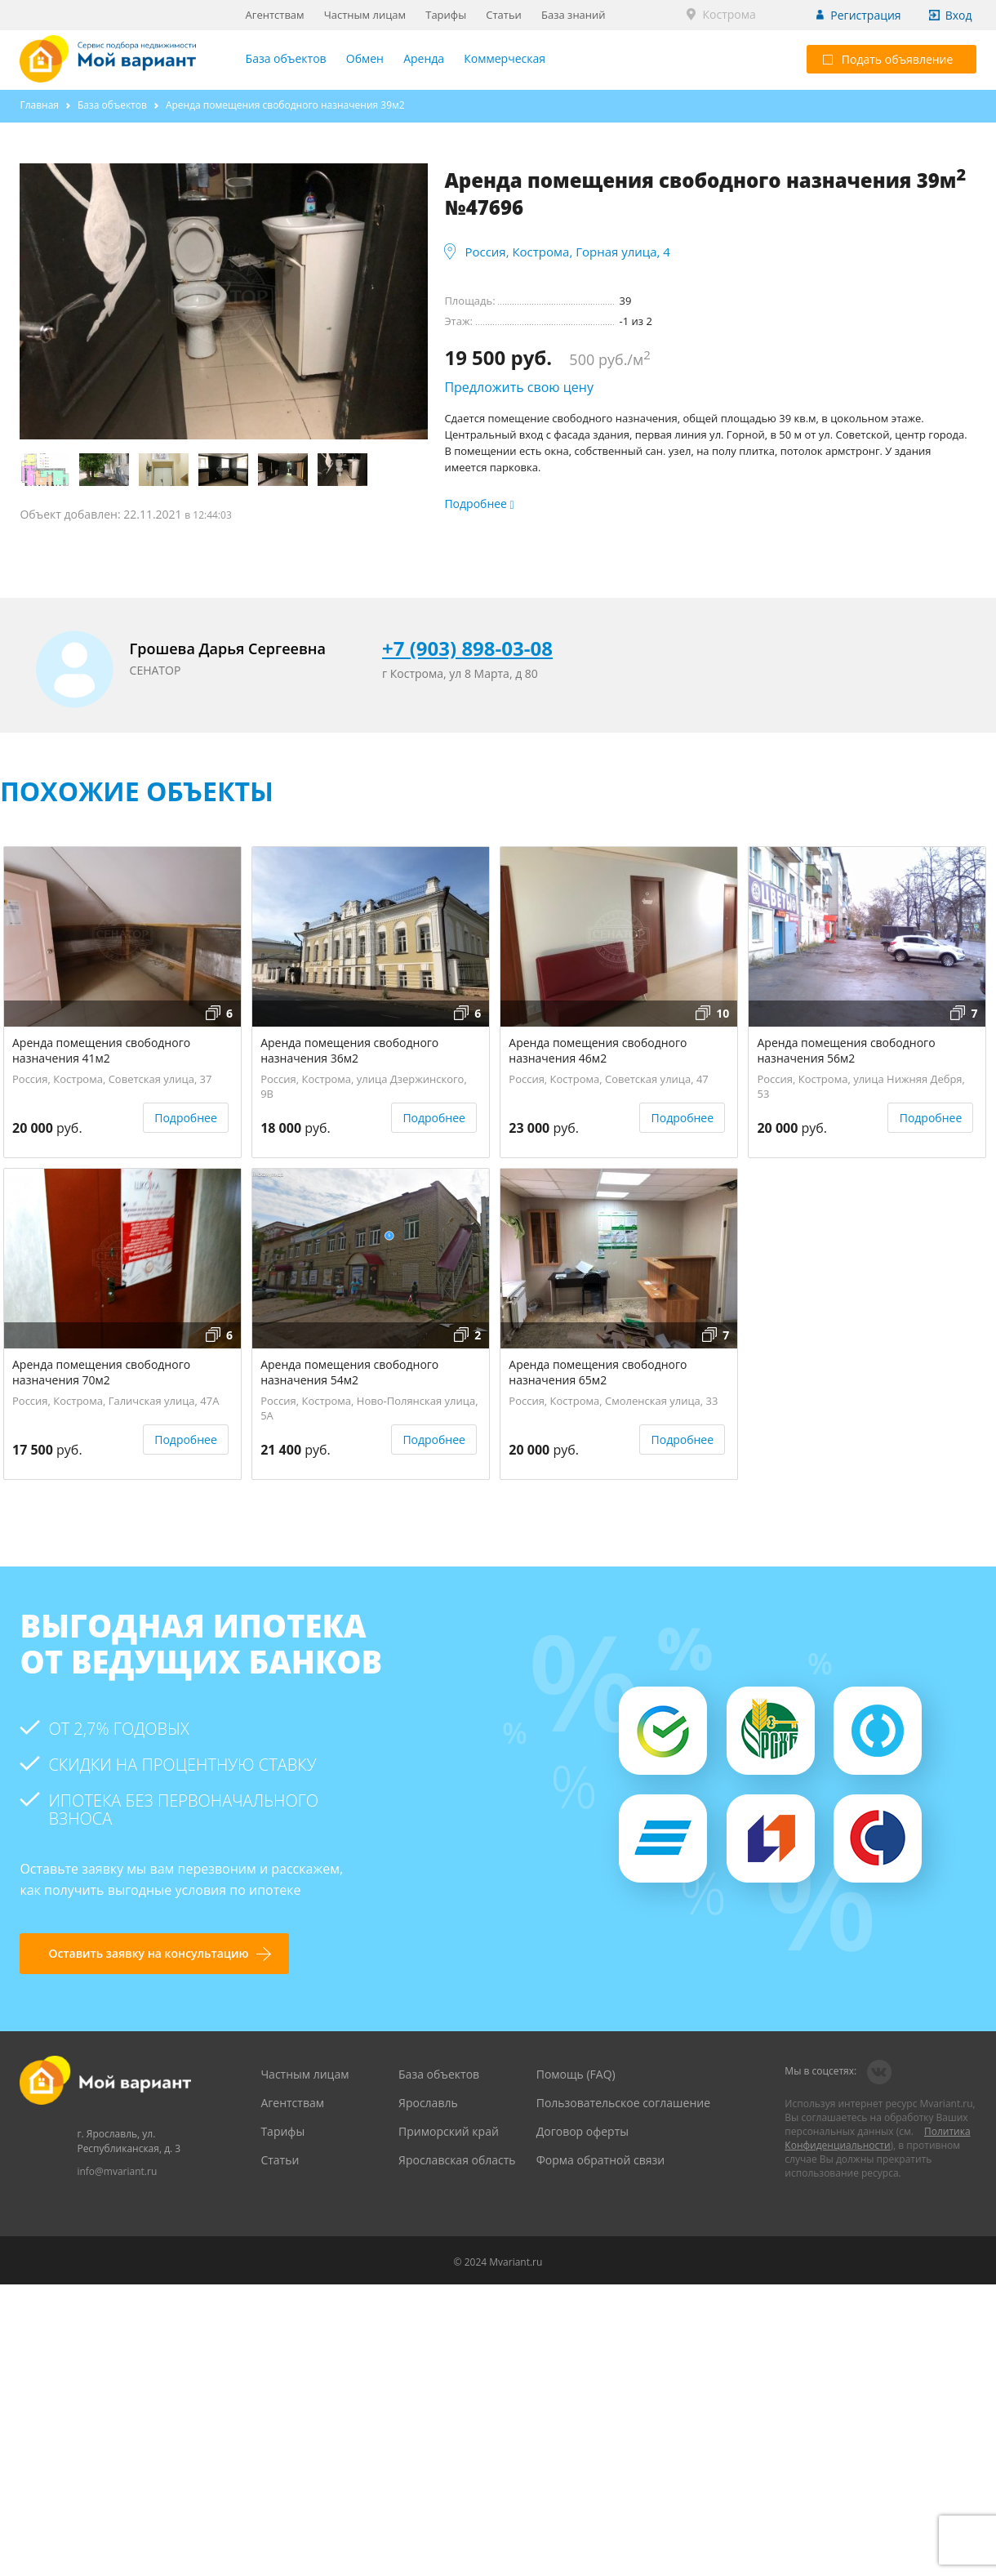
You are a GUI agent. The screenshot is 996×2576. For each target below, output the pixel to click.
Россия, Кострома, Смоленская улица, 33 (613, 1400)
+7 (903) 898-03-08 (467, 648)
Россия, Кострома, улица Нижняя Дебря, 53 (860, 1084)
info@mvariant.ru (117, 2171)
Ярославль (428, 2102)
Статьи (504, 14)
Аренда (423, 58)
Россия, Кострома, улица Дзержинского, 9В (363, 1084)
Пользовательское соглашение (623, 2102)
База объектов (286, 58)
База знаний (573, 14)
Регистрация (865, 15)
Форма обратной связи (600, 2160)
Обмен (365, 58)
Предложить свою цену (519, 387)
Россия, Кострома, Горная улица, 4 (567, 251)
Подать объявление (888, 59)
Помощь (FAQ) (576, 2074)
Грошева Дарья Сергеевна (228, 648)
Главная (39, 105)
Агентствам (275, 14)
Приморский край (448, 2131)
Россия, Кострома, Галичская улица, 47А (115, 1400)
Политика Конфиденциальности (877, 2138)
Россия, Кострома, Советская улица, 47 (609, 1079)
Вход (958, 15)
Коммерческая (504, 58)
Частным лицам (365, 14)
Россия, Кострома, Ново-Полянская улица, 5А (369, 1405)
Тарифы (445, 14)
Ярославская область (457, 2160)
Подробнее (185, 1117)
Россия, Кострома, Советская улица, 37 (112, 1079)
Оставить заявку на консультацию (148, 1953)
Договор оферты (582, 2131)
